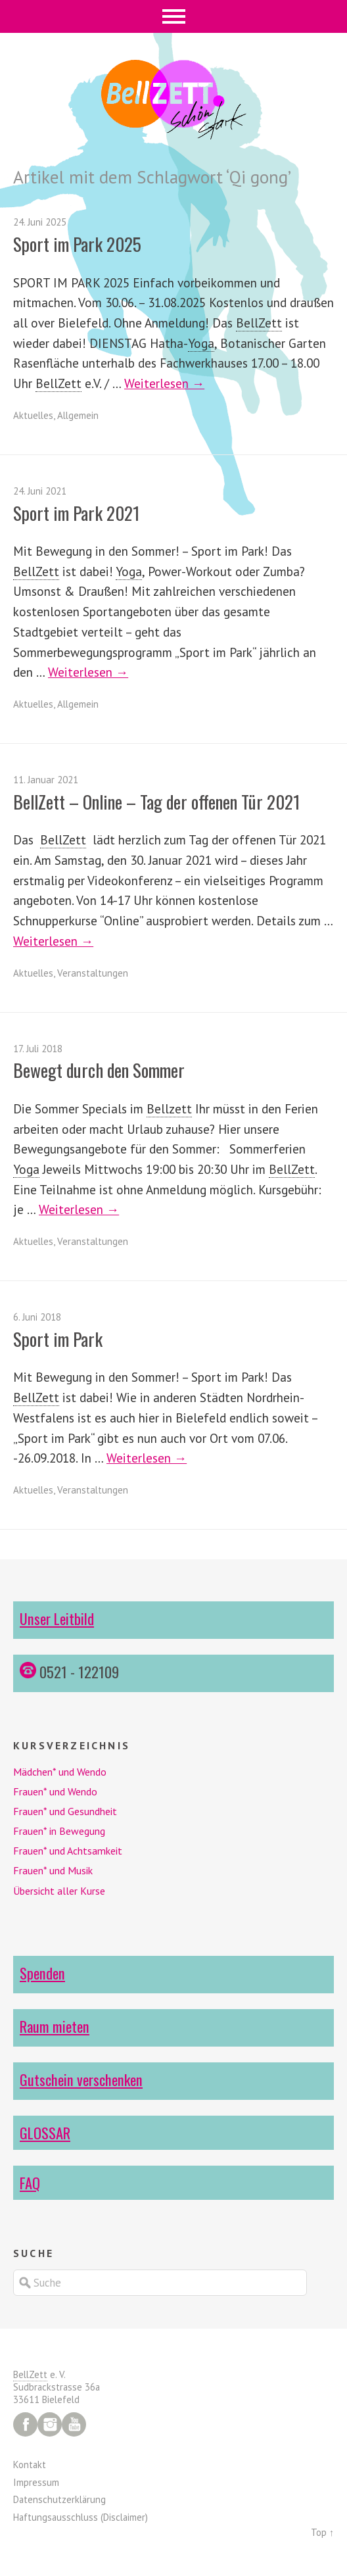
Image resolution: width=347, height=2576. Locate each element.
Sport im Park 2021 (76, 513)
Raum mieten (54, 2026)
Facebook (25, 2424)
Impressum (36, 2482)
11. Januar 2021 (45, 779)
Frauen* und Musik (53, 1870)
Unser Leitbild (57, 1618)
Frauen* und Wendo (55, 1791)
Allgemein (78, 415)
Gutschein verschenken (81, 2079)
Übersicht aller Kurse (59, 1890)
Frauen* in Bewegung (59, 1830)
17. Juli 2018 (37, 1048)
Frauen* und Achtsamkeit (67, 1850)
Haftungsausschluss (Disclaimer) (80, 2517)
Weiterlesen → (164, 383)
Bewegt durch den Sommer (99, 1070)
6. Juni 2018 (37, 1317)
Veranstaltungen (92, 973)
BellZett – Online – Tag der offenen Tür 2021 (156, 802)
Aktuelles (33, 415)
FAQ (30, 2182)
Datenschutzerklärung (59, 2499)
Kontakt (29, 2464)
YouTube (74, 2424)
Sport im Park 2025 (77, 244)
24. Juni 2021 (39, 491)
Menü (174, 16)
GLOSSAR (45, 2132)
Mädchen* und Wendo (59, 1771)
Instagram (49, 2424)
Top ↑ (322, 2532)
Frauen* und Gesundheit (65, 1811)
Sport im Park (58, 1339)
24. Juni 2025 (39, 222)
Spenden (42, 1972)
